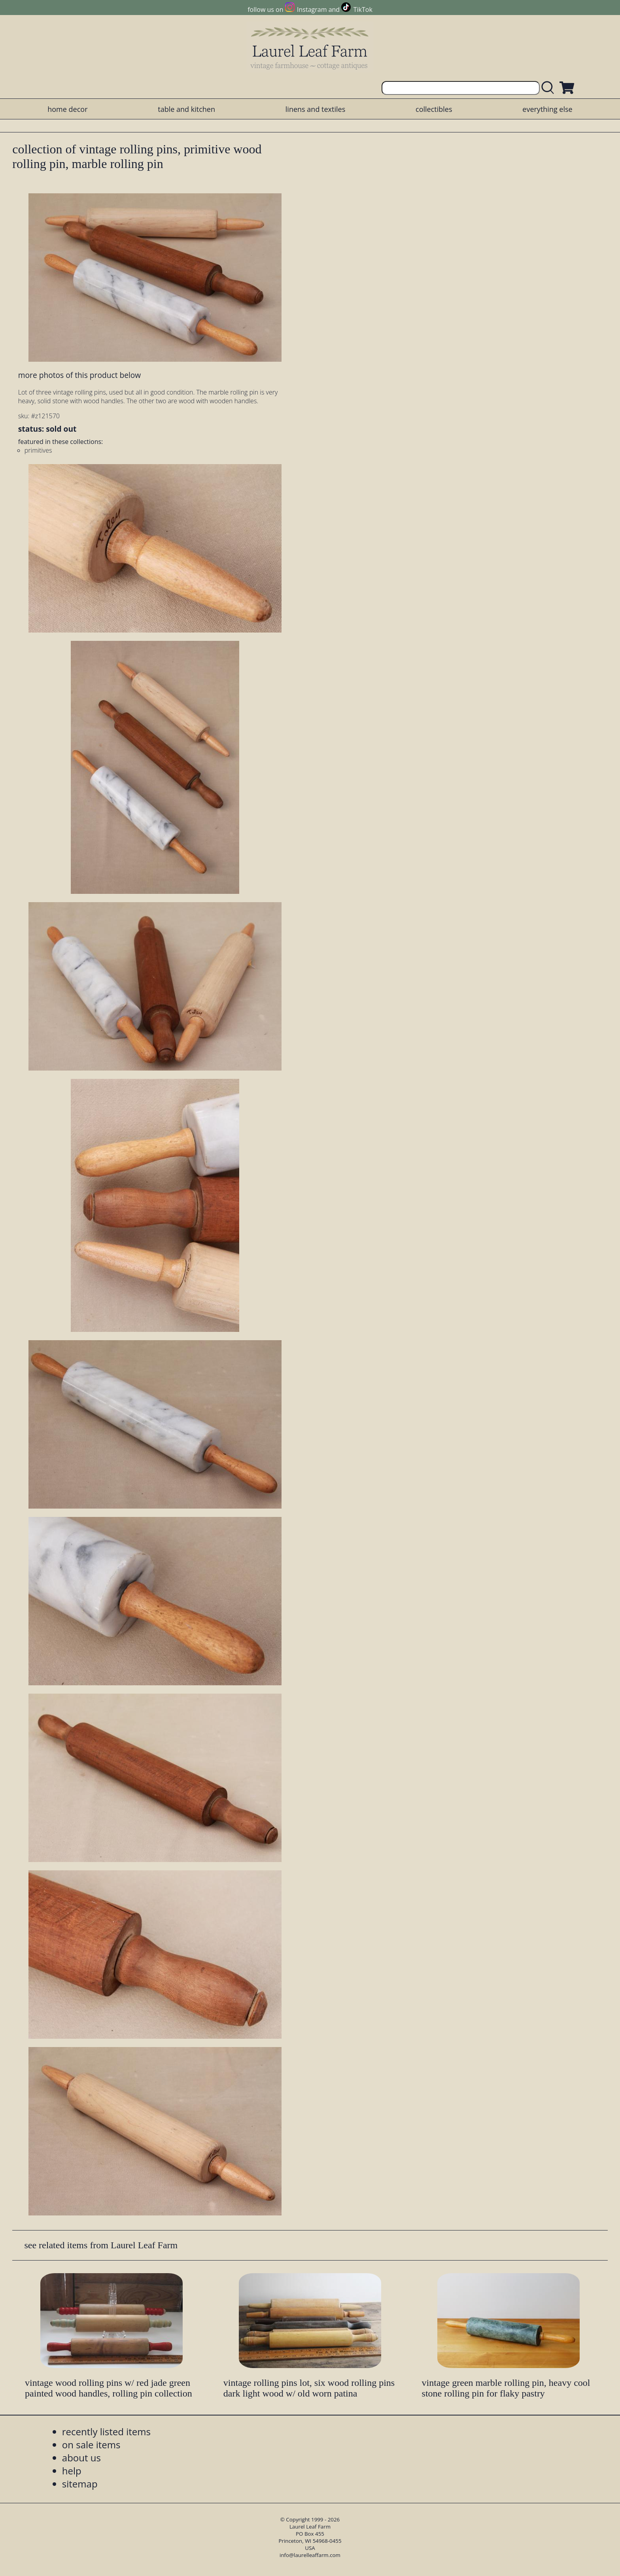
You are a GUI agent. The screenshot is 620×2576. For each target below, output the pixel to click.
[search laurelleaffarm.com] (550, 88)
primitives (38, 450)
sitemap (80, 2483)
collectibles (434, 109)
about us (81, 2457)
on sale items (91, 2444)
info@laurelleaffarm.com (310, 2555)
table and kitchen (186, 109)
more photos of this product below (79, 375)
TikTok (362, 9)
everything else (547, 109)
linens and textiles (315, 109)
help (71, 2470)
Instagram (312, 9)
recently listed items (106, 2431)
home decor (67, 109)
